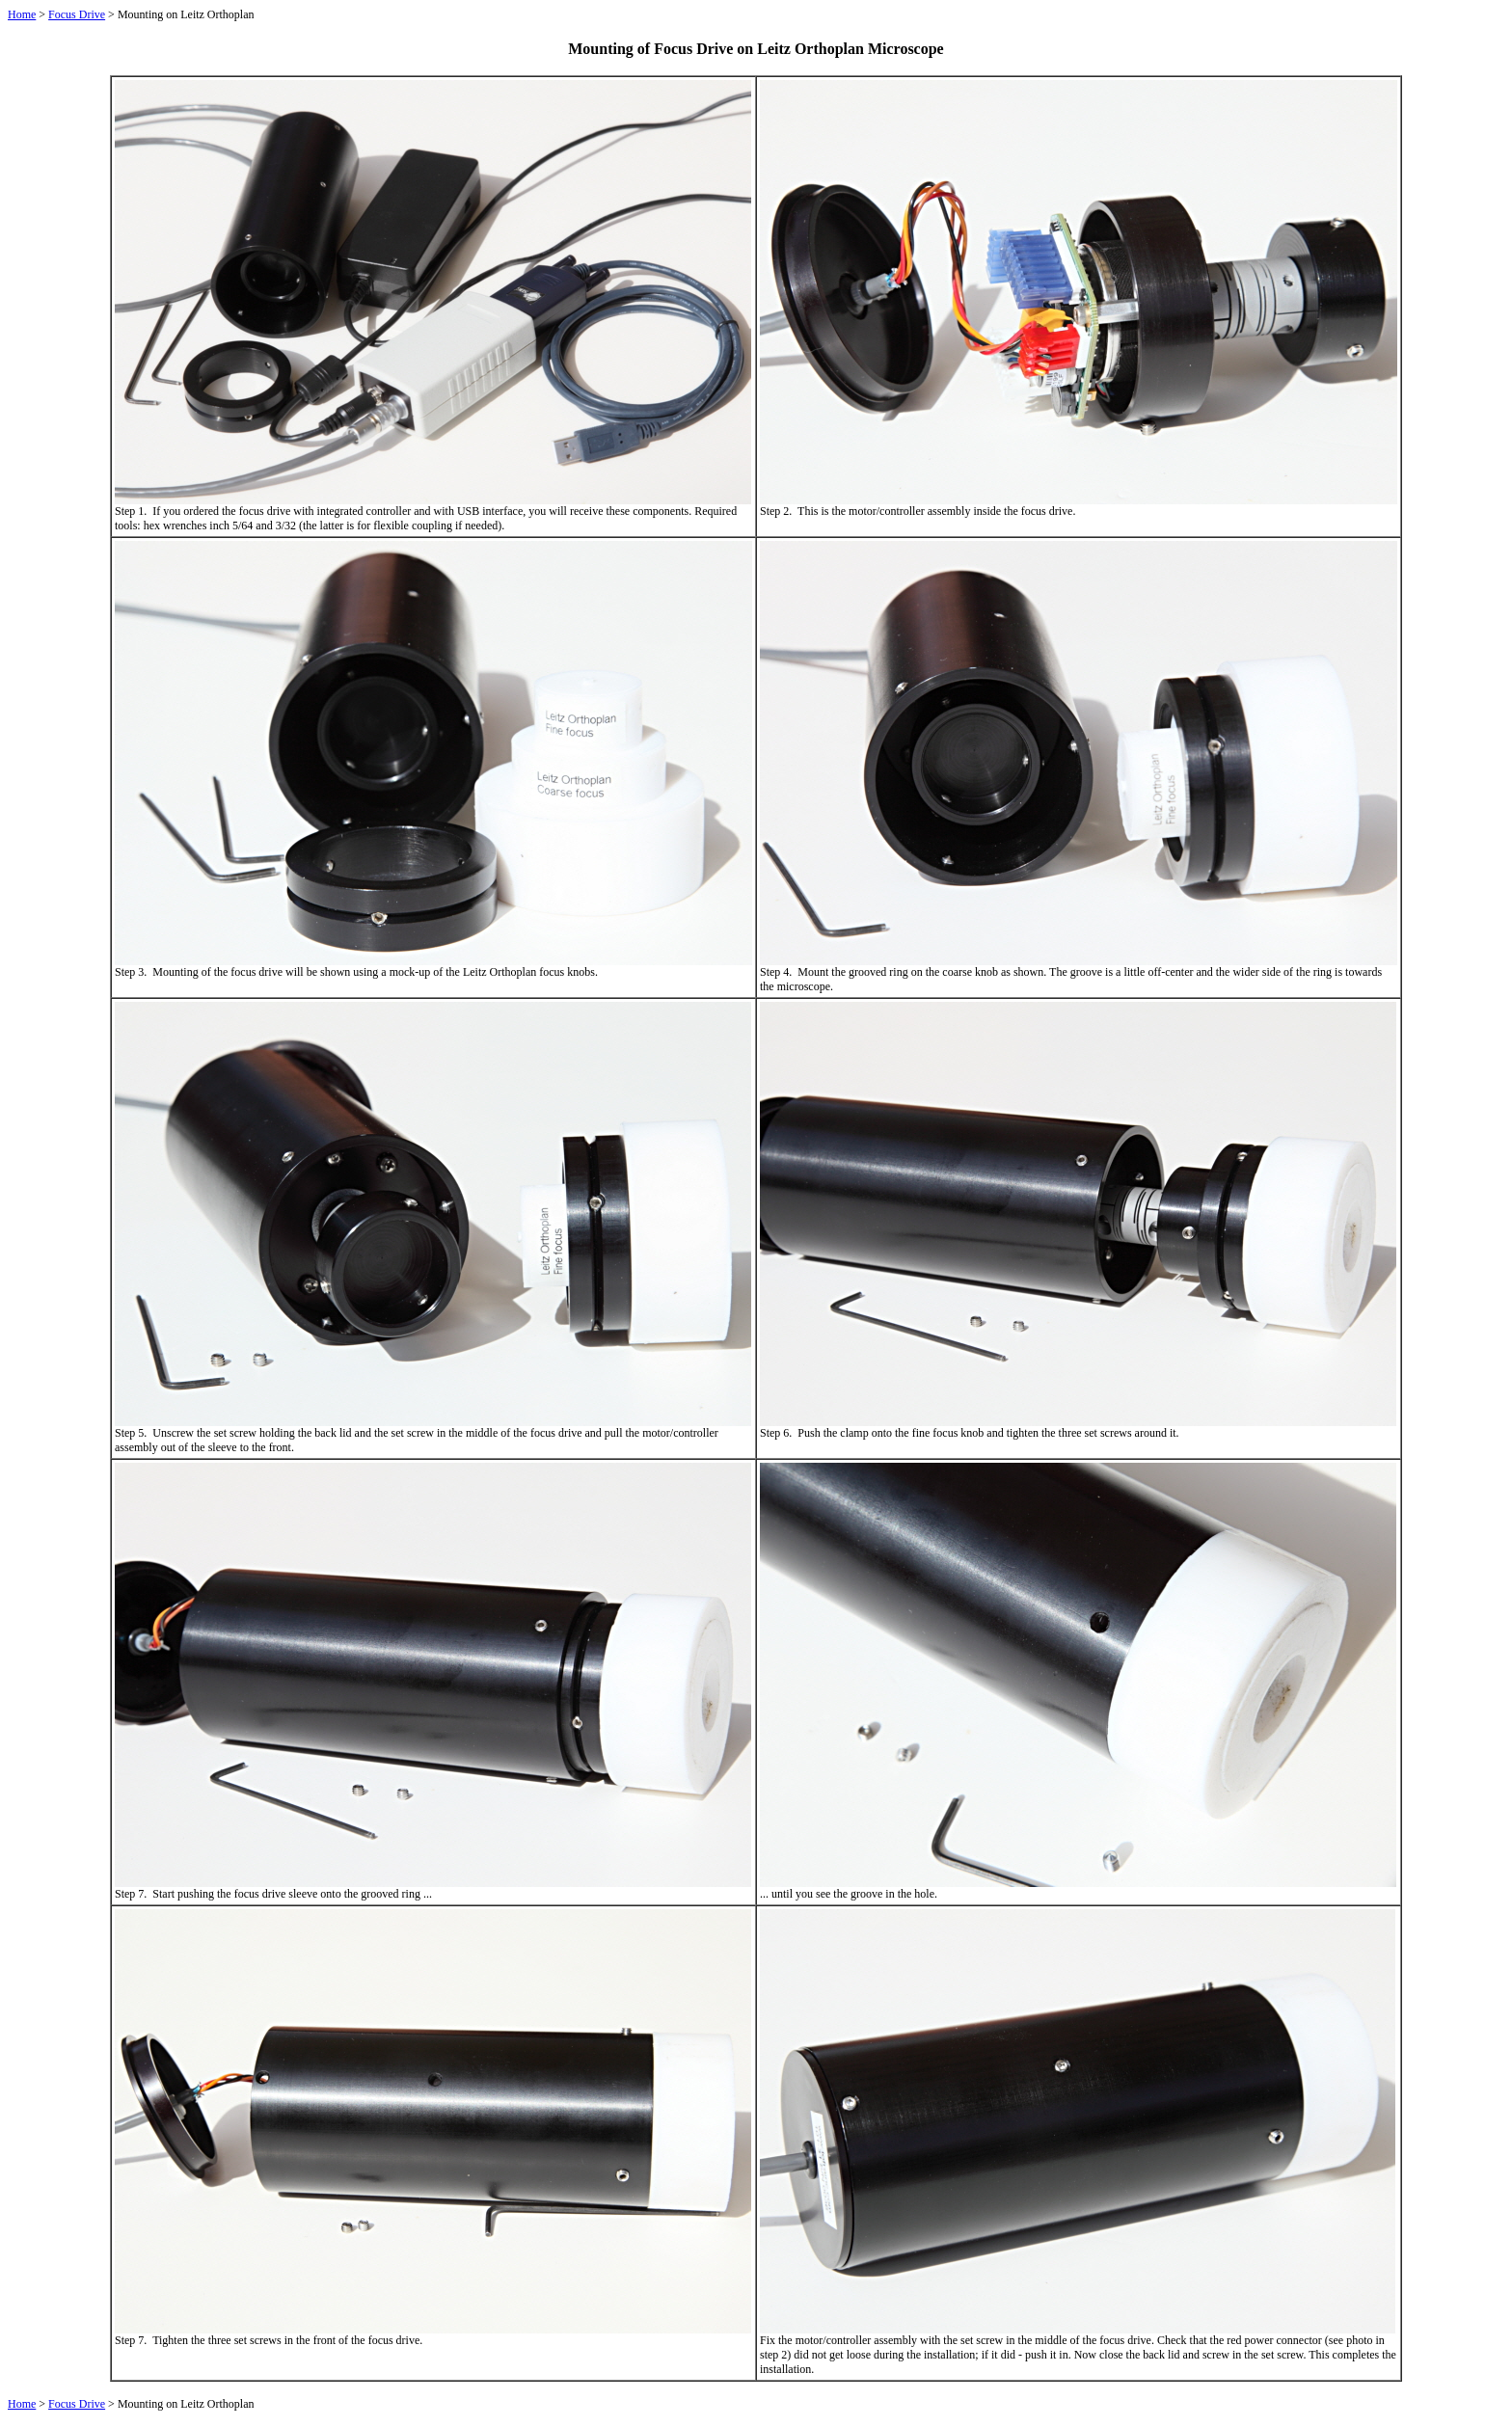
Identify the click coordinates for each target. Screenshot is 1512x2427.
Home (22, 14)
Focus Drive (76, 14)
